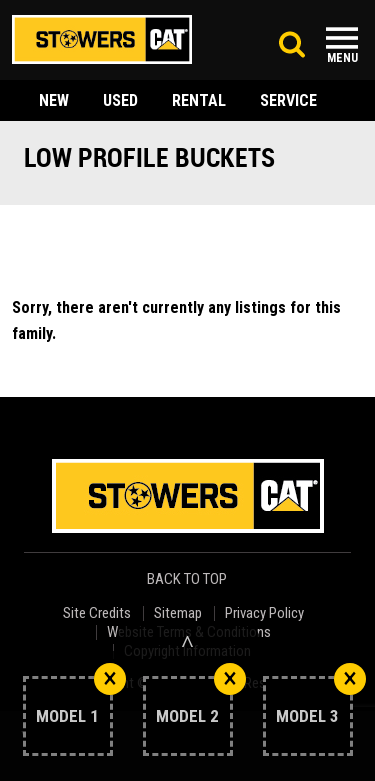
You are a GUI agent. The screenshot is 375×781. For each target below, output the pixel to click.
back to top (188, 579)
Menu (342, 58)
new (54, 100)
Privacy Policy (264, 613)
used (120, 100)
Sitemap (178, 613)
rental (199, 100)
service (288, 100)
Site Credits (97, 613)
